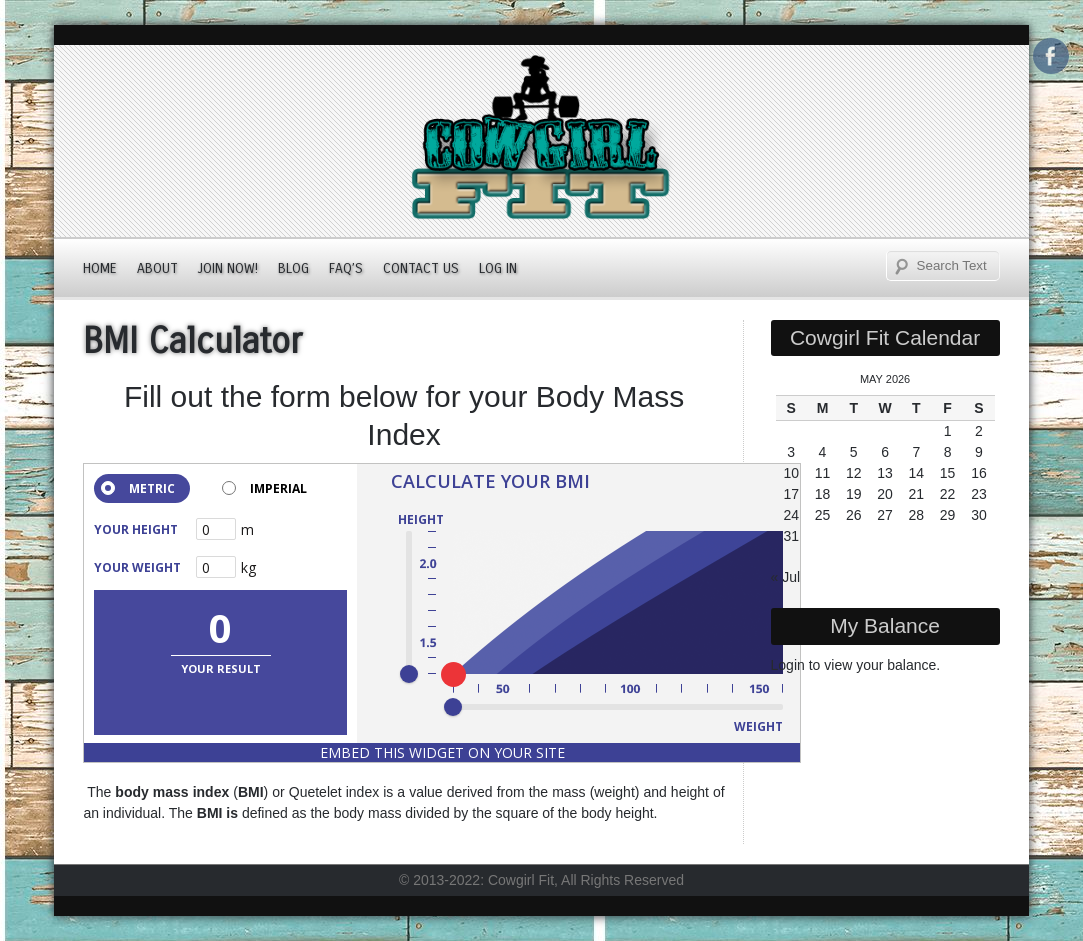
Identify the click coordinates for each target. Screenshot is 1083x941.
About (157, 268)
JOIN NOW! (228, 268)
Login (788, 665)
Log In (498, 268)
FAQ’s (346, 268)
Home (100, 268)
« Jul (786, 577)
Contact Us (421, 268)
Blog (293, 268)
